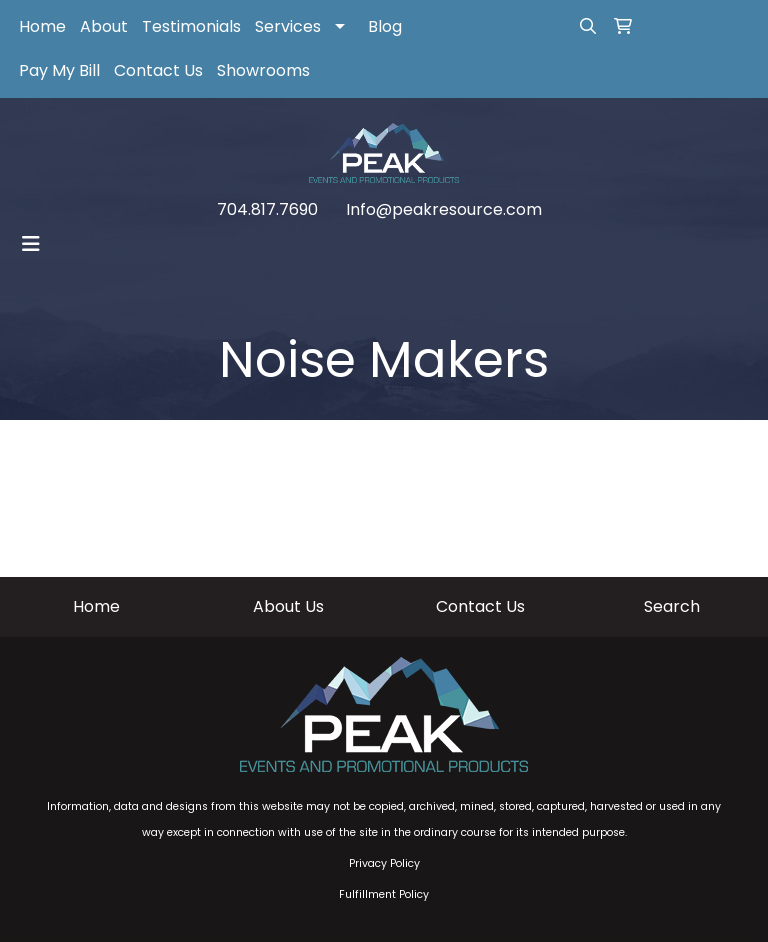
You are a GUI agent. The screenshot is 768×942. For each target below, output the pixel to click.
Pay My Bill (59, 70)
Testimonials (191, 26)
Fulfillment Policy (384, 894)
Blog (385, 26)
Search (672, 606)
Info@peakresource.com (444, 209)
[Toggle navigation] (31, 244)
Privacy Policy (384, 863)
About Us (288, 606)
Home (42, 26)
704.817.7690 (267, 209)
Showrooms (263, 70)
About (104, 26)
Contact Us (158, 70)
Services (288, 26)
